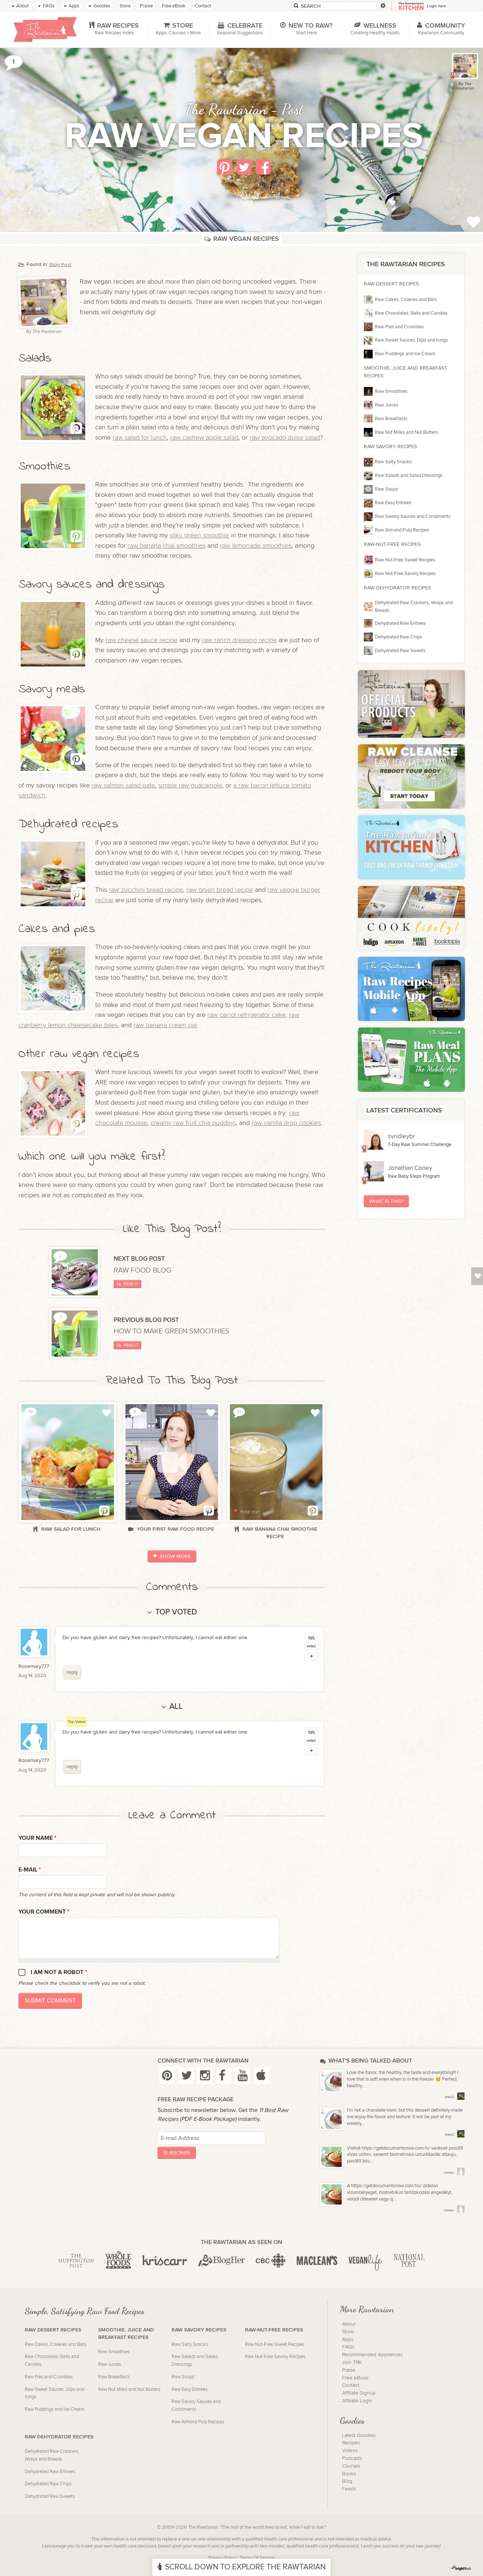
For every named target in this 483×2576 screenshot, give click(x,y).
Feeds (349, 2489)
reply (72, 1672)
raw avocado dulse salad (284, 438)
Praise (348, 2370)
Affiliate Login (357, 2401)
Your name (37, 1838)
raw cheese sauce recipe (141, 640)
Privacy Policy (222, 2558)
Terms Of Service (257, 2558)
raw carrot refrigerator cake (246, 1015)
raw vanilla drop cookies (286, 1123)
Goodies (352, 2420)
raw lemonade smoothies (255, 546)
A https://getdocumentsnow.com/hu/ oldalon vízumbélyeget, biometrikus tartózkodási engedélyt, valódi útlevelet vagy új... (399, 2192)
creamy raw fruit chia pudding (193, 1123)
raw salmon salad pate (123, 785)
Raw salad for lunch (67, 1529)
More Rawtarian (367, 2308)
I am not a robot (59, 1972)
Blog (347, 2481)
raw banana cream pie (165, 1025)
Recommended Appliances (372, 2355)
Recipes (351, 2443)
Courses (351, 2466)
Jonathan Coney (410, 1168)
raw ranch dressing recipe (239, 640)
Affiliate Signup (359, 2393)
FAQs (348, 2347)
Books (349, 2474)
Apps (347, 2340)
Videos (350, 2451)
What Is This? (386, 1201)
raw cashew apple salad (204, 438)
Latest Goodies (359, 2435)
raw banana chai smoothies (167, 546)
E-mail (29, 1869)
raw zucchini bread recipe (146, 890)
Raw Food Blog (143, 1270)
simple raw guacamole (190, 785)
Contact (350, 2385)
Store (348, 2332)
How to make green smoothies (172, 1331)
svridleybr (401, 1136)
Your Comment (43, 1911)
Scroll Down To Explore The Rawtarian (241, 2567)
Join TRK (352, 2362)
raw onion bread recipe (219, 890)
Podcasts (352, 2458)
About (349, 2324)
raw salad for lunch (140, 438)
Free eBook (355, 2378)
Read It (127, 1284)
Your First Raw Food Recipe (171, 1529)
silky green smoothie (199, 535)
